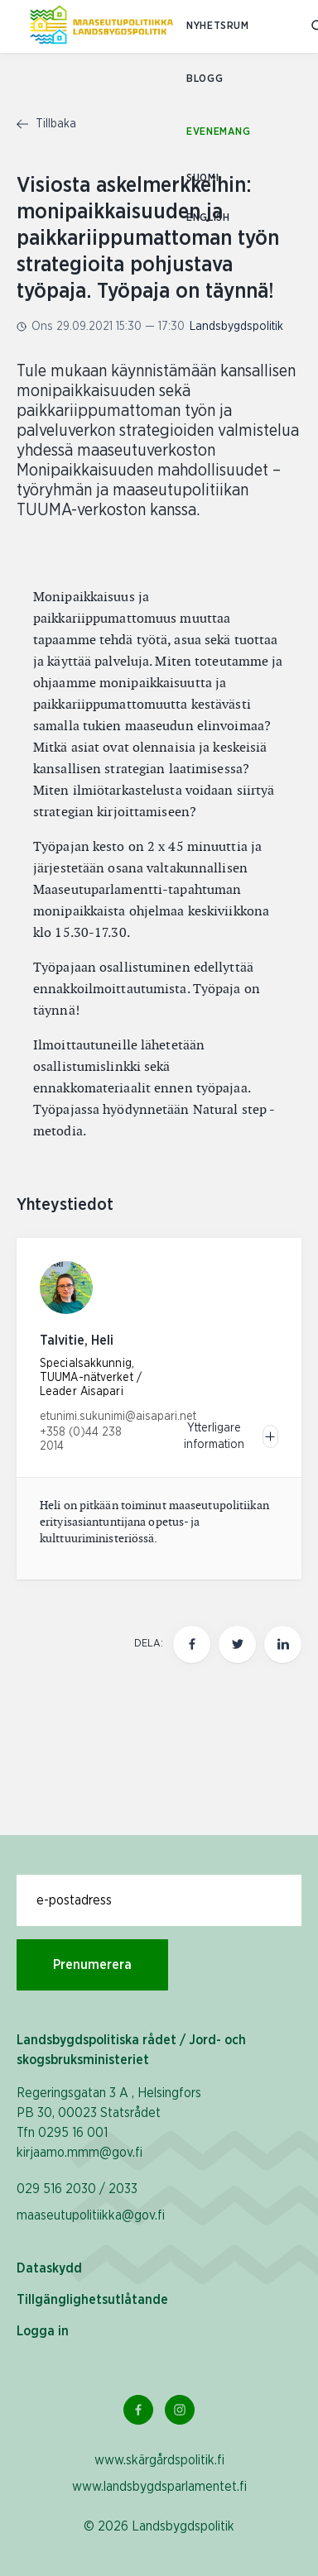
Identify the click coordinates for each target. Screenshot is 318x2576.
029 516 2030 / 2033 (77, 2189)
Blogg (204, 79)
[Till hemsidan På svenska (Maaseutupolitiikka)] (101, 26)
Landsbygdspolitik (236, 326)
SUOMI (202, 178)
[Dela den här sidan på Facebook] (191, 1644)
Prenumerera (92, 1964)
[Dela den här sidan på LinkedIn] (282, 1644)
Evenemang (218, 132)
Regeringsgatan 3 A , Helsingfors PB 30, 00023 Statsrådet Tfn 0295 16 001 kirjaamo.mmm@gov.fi (109, 2122)
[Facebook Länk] (138, 2410)
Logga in (43, 2331)
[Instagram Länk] (180, 2410)
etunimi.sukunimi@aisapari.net (118, 1416)
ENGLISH (207, 218)
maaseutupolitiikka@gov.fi (91, 2215)
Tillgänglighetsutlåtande (92, 2299)
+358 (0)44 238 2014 (81, 1439)
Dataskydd (49, 2268)
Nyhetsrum (217, 26)
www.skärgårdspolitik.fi (159, 2460)
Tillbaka (46, 124)
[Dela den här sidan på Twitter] (237, 1644)
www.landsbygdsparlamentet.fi (159, 2486)
